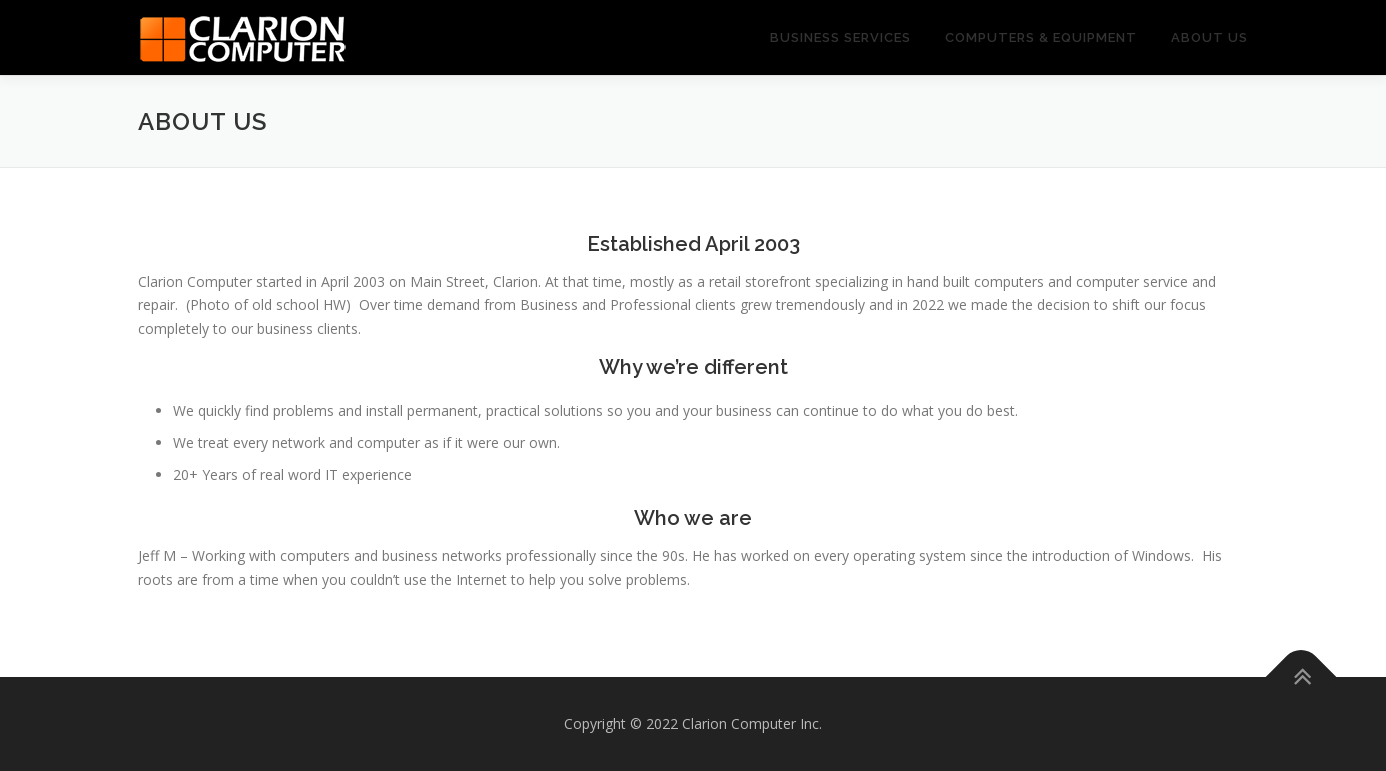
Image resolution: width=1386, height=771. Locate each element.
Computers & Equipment (1041, 37)
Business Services (840, 37)
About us (1209, 37)
